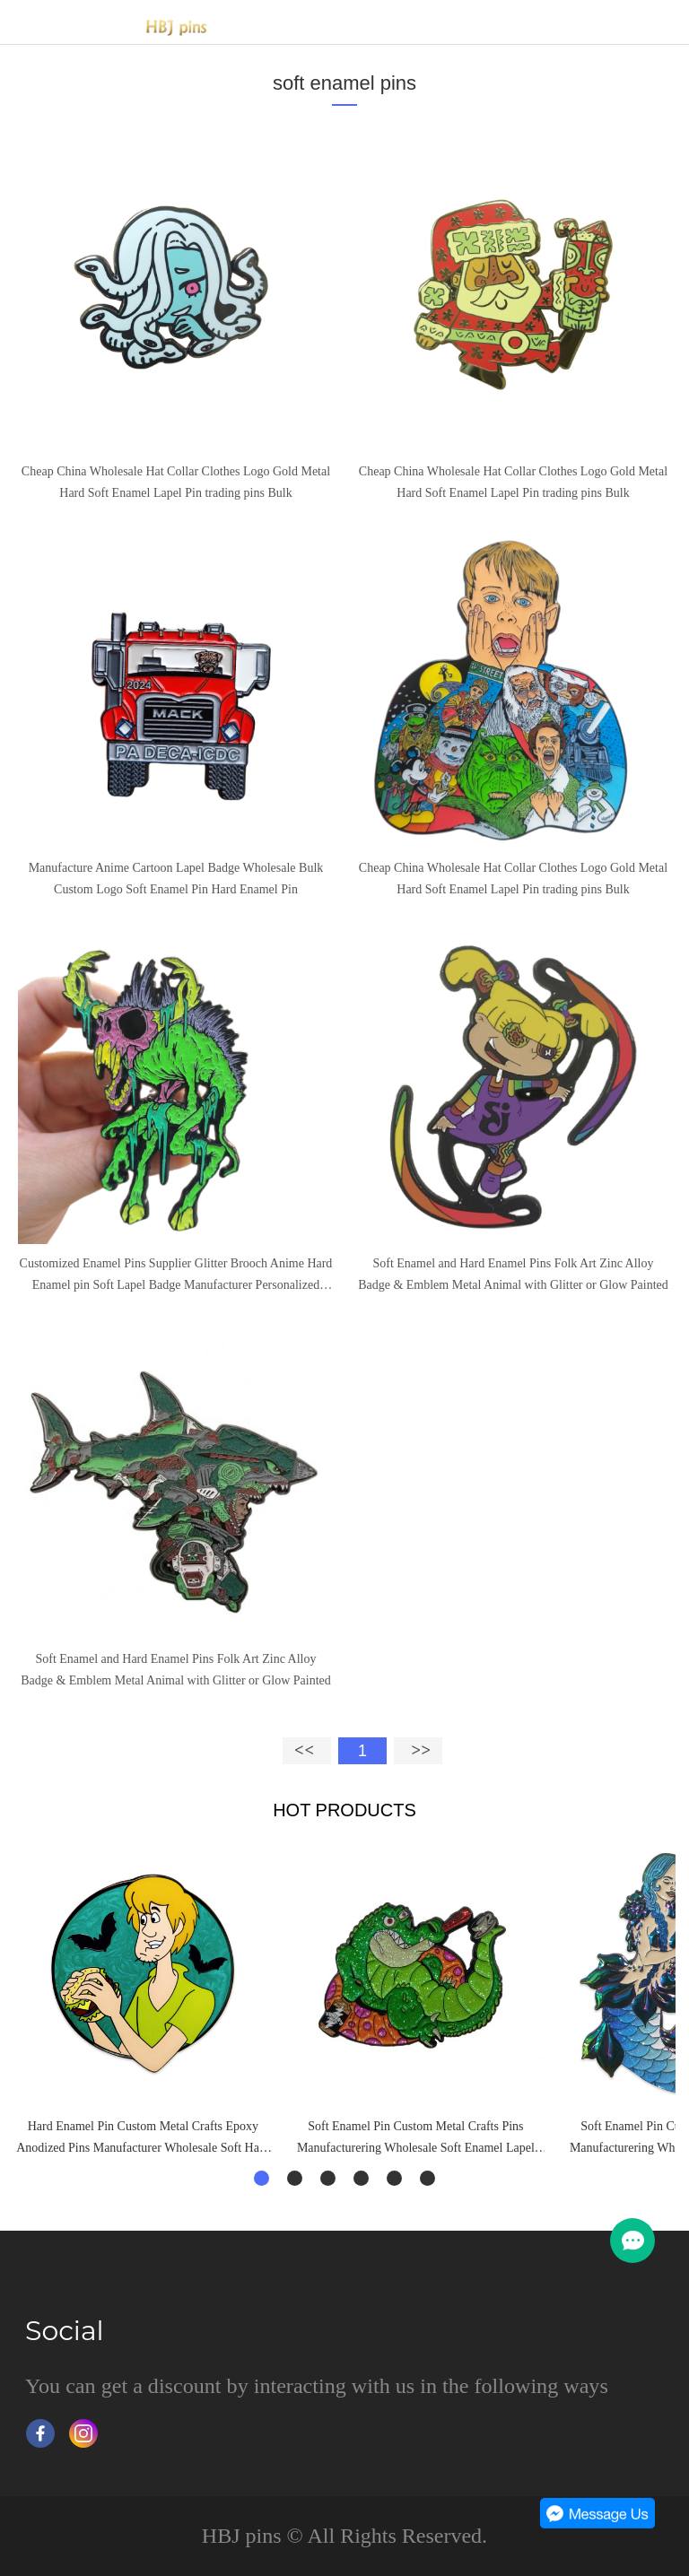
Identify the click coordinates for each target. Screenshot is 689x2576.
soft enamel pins (344, 83)
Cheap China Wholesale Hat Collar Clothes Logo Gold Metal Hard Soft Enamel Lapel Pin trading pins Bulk (176, 482)
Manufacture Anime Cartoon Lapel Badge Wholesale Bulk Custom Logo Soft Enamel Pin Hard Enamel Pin (176, 878)
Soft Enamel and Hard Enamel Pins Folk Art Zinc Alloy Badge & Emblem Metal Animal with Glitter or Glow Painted (513, 1274)
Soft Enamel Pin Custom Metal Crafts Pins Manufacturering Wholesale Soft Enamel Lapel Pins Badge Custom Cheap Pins (416, 2139)
